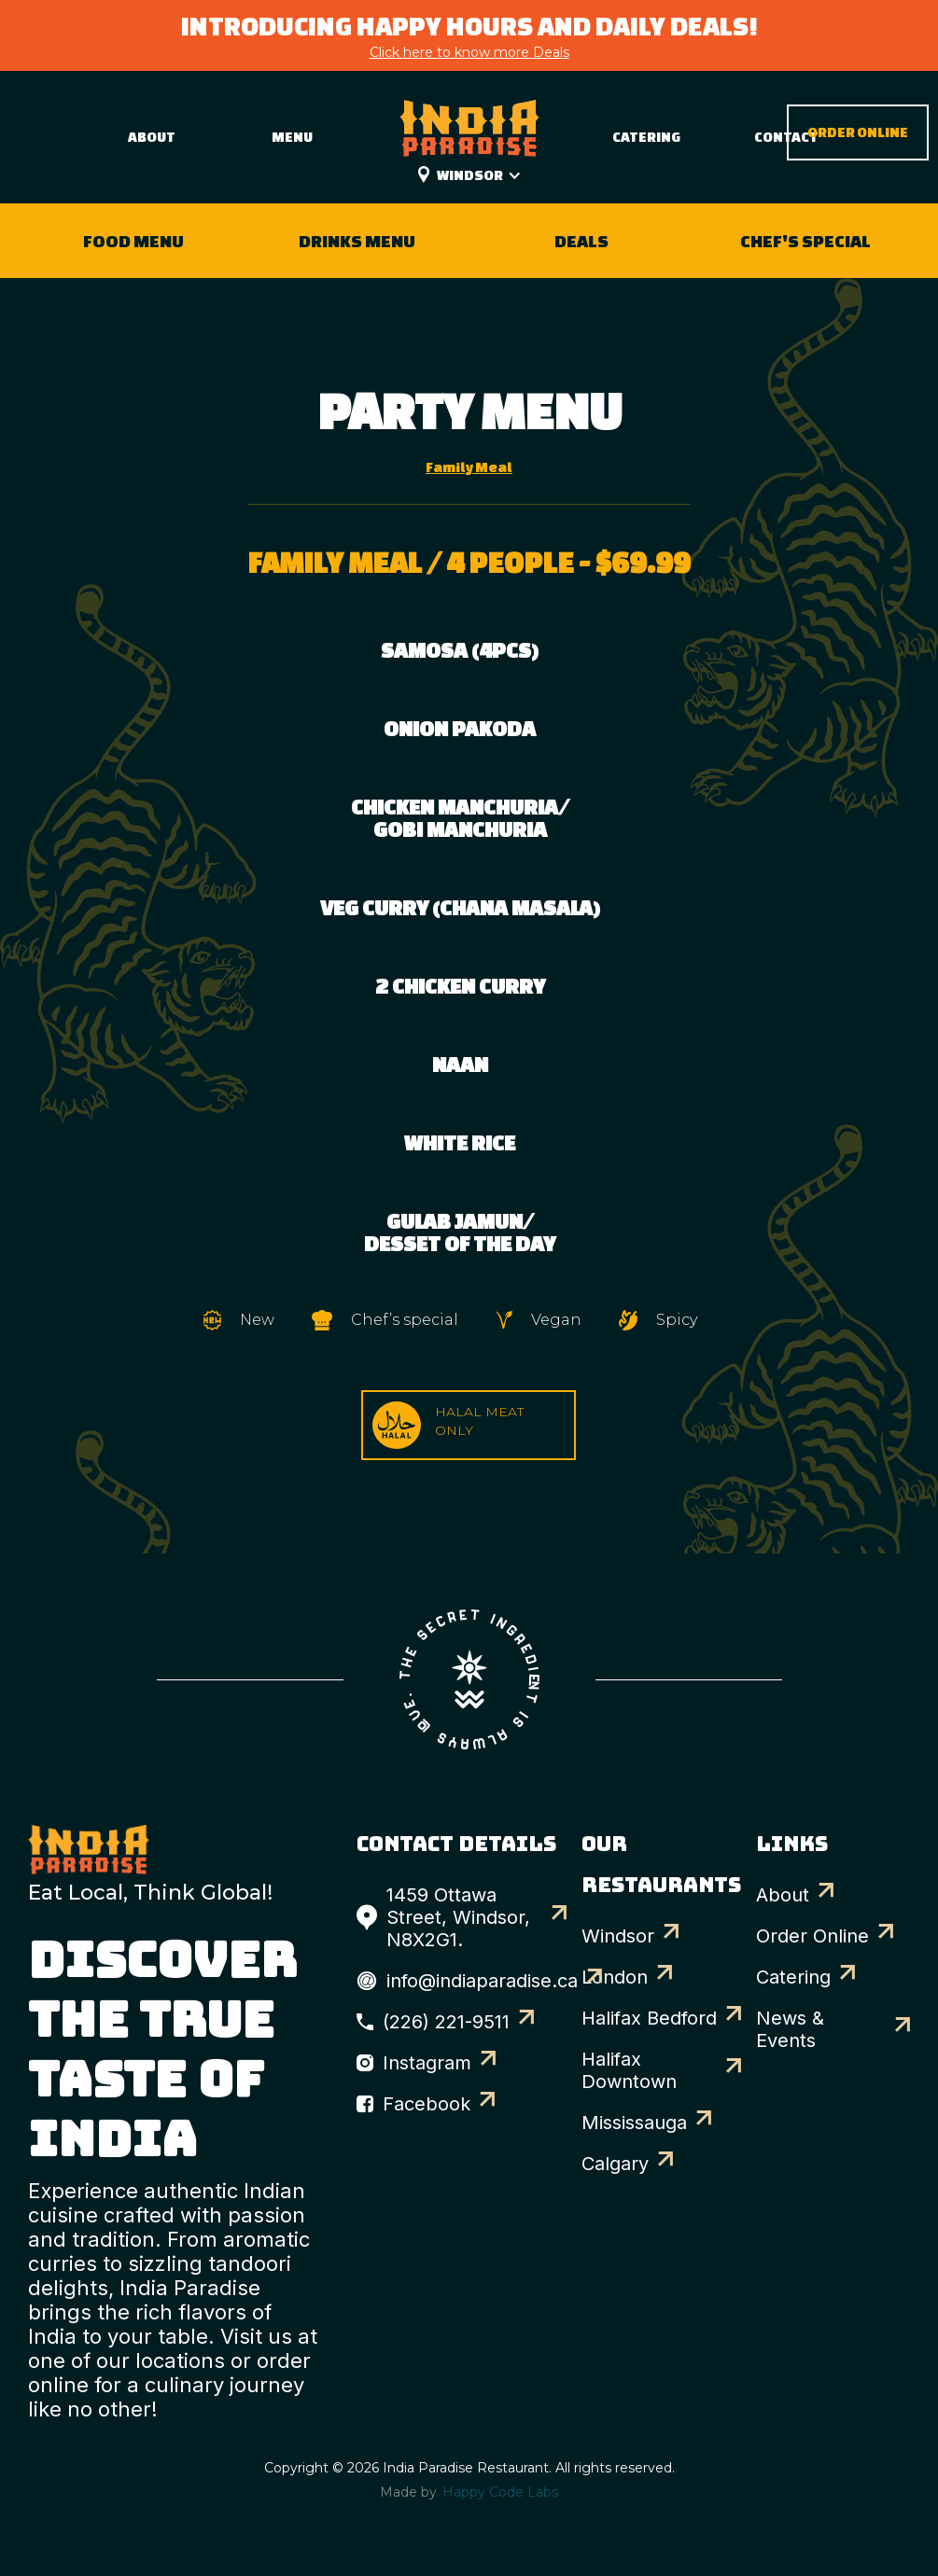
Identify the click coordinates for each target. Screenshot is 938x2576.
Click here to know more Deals (469, 52)
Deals (581, 240)
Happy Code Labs (500, 2492)
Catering (646, 137)
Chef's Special (805, 240)
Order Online (857, 132)
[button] (488, 175)
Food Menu (133, 240)
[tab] (469, 467)
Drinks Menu (357, 240)
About (151, 137)
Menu (292, 137)
